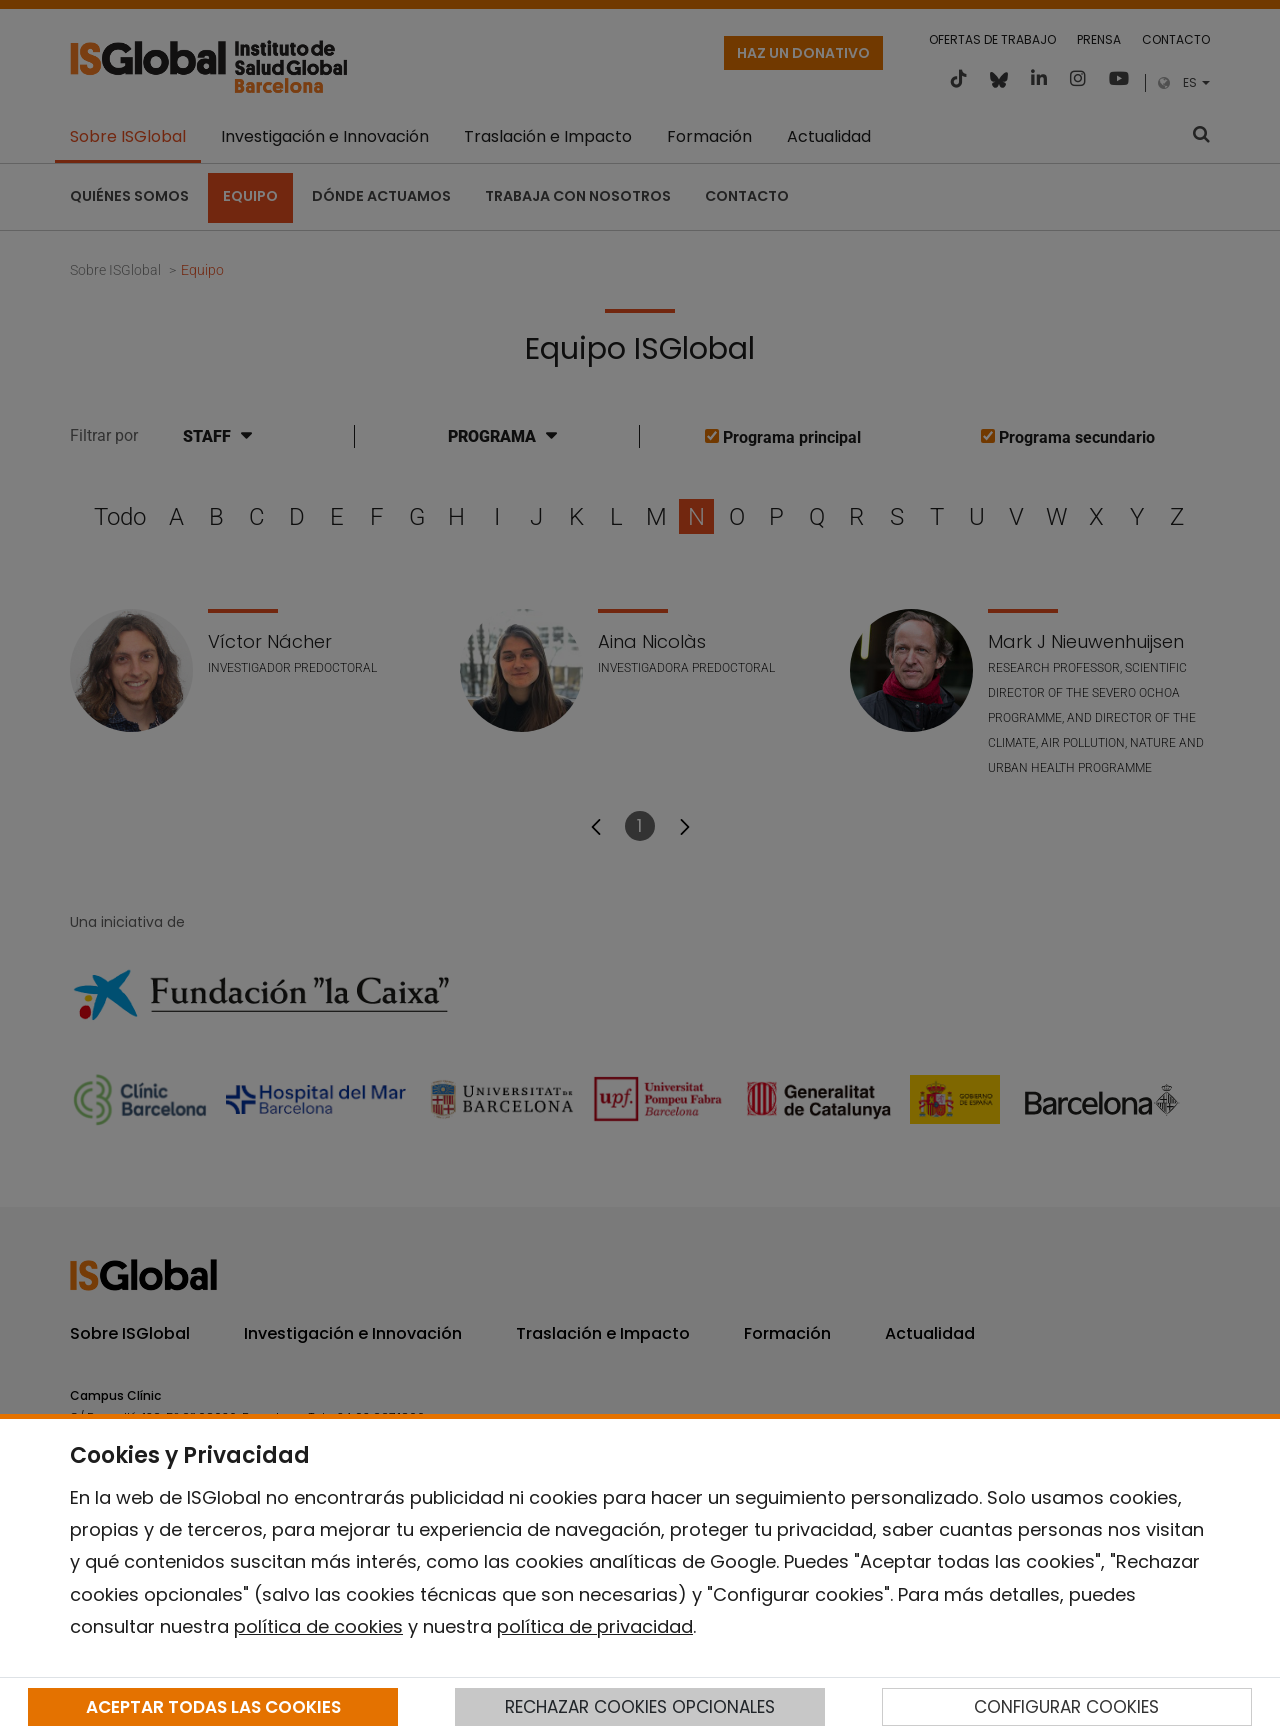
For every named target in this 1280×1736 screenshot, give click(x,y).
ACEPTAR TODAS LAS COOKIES (213, 1707)
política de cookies (318, 1626)
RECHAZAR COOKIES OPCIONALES (640, 1707)
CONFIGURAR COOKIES (1066, 1707)
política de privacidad (595, 1626)
